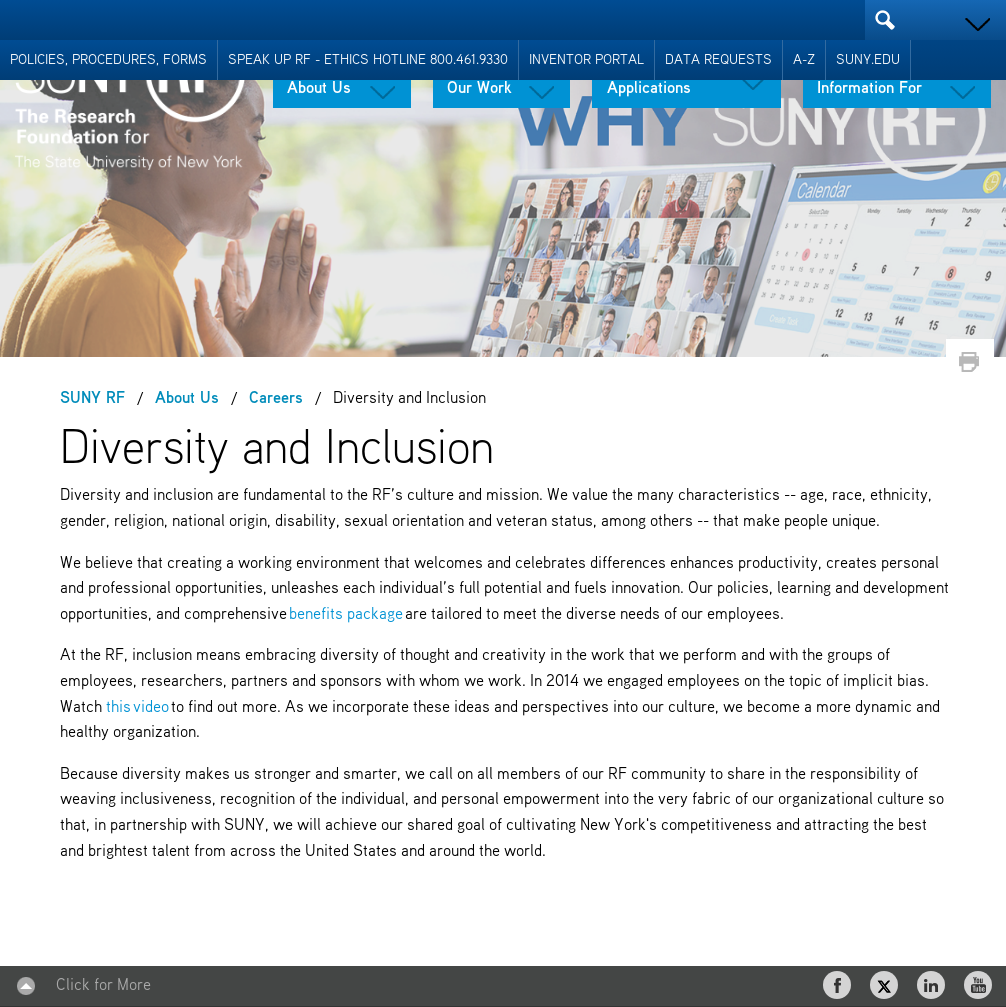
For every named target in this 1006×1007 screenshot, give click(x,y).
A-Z (804, 60)
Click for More (103, 986)
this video (137, 708)
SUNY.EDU (868, 60)
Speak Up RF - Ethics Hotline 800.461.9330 (368, 60)
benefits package (346, 615)
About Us (319, 89)
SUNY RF (92, 399)
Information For (869, 89)
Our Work (479, 89)
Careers (276, 399)
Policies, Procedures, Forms (108, 60)
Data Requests (718, 60)
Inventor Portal (586, 60)
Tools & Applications (649, 81)
